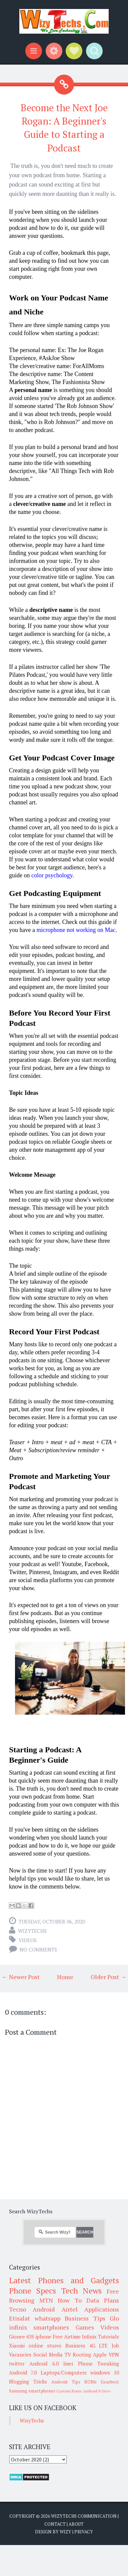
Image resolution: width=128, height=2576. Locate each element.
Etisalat (19, 2318)
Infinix (89, 2336)
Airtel (70, 2309)
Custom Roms (69, 2390)
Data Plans (102, 2300)
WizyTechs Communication (84, 2516)
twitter (17, 2363)
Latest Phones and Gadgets (64, 2280)
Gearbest (110, 2382)
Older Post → (108, 1977)
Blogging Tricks (28, 2381)
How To (70, 2300)
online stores (45, 2345)
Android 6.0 (43, 2363)
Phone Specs (32, 2290)
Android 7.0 (23, 2372)
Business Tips (85, 2318)
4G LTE (98, 2345)
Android (44, 2309)
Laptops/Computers (64, 2372)
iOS (30, 2336)
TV (68, 2354)
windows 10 (104, 2372)
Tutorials (108, 2336)
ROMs (90, 2382)
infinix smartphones (39, 2327)
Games (85, 2327)
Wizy (65, 2532)
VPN (114, 2354)
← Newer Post (21, 1977)
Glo (114, 2318)
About (76, 2524)
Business (75, 2345)
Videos (28, 1940)
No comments (38, 1949)
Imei (68, 2363)
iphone (43, 2336)
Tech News (81, 2290)
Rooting (82, 2354)
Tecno (17, 2309)
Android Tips (65, 2382)
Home (65, 1977)
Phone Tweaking (98, 2363)
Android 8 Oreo (96, 2390)
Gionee (17, 2336)
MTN (46, 2300)
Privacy (83, 2532)
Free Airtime (67, 2336)
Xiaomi (17, 2345)
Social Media (48, 2354)
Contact (55, 2524)
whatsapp (47, 2318)
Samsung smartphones (32, 2391)
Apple (100, 2354)
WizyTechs (32, 1931)
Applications (101, 2309)
